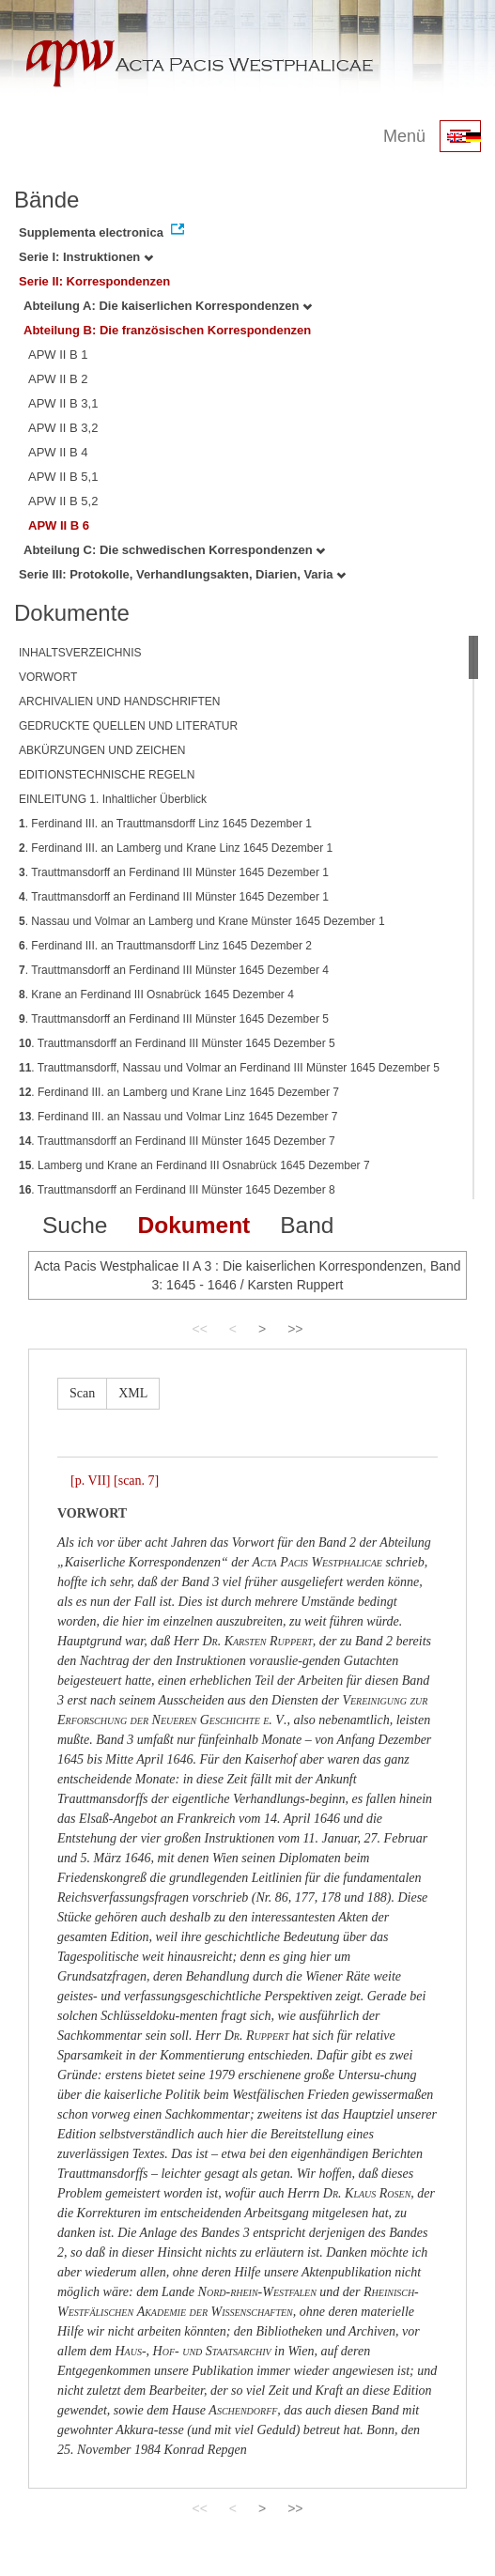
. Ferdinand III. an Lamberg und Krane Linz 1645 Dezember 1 (176, 848)
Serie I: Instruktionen (86, 257)
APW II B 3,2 (63, 428)
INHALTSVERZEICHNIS (80, 652)
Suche (74, 1225)
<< (199, 1328)
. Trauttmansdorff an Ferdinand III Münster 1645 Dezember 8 (177, 1189)
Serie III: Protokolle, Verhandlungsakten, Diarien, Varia (182, 574)
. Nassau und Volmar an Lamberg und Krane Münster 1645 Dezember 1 (202, 921)
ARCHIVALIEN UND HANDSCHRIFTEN (119, 701)
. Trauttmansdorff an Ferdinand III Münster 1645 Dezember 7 (177, 1141)
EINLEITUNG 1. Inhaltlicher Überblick (113, 799)
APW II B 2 (58, 379)
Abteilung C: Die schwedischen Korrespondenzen (174, 550)
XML (132, 1393)
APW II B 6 (58, 525)
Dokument (193, 1225)
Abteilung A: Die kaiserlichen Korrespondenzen (167, 306)
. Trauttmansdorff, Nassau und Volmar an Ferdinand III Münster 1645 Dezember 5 (229, 1067)
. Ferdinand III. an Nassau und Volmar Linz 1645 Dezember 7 (178, 1116)
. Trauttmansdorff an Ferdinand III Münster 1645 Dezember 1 (174, 872)
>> (294, 1328)
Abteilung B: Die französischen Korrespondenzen (167, 330)
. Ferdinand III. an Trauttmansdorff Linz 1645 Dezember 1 (165, 823)
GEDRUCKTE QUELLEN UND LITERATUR (128, 726)
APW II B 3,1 (63, 403)
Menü (404, 136)
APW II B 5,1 (63, 477)
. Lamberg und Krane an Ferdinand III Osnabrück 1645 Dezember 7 (194, 1165)
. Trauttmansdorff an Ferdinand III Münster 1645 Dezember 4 (174, 970)
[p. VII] (90, 1480)
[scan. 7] (136, 1480)
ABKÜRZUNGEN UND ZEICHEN (102, 750)
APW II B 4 (58, 452)
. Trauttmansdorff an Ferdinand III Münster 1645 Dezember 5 (174, 1019)
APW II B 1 (58, 354)
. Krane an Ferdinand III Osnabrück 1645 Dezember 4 (156, 994)
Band (306, 1225)
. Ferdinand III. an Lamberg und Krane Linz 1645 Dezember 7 (179, 1092)
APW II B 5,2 (63, 501)
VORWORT (48, 677)
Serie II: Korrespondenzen (94, 281)
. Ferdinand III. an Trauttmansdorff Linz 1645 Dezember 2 (165, 945)
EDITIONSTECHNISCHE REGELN (106, 774)
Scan (82, 1393)
